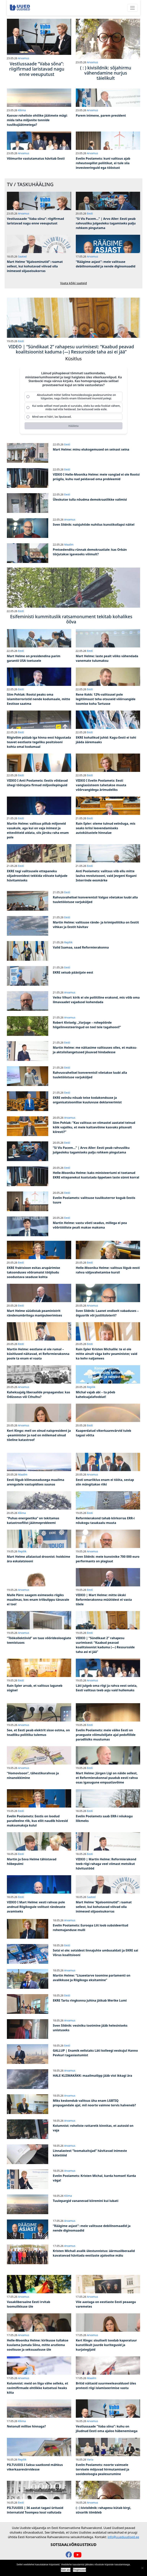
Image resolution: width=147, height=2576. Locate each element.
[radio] (73, 397)
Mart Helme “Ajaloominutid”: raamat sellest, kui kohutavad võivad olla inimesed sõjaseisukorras (35, 266)
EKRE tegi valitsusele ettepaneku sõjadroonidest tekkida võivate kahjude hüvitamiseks (37, 877)
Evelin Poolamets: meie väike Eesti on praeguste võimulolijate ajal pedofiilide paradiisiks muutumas (106, 1736)
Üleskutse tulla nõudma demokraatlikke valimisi (90, 501)
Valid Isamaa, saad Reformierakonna (81, 949)
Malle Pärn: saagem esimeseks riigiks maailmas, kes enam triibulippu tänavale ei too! (38, 1601)
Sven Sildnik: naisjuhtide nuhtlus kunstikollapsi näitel (93, 526)
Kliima (22, 110)
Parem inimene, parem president (101, 115)
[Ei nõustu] (142, 2568)
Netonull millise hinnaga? (26, 2428)
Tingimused (79, 2569)
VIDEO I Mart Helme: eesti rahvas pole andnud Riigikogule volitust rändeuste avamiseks (36, 1908)
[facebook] (69, 2557)
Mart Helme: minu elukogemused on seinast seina (91, 451)
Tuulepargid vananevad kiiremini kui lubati (85, 2202)
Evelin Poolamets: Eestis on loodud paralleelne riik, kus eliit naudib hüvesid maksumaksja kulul (37, 1822)
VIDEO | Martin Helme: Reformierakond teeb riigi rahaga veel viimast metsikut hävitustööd (106, 1865)
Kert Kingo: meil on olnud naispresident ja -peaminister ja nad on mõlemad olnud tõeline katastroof (39, 1436)
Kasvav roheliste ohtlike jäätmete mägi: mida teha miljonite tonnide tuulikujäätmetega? (37, 120)
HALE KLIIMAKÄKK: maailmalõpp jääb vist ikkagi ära (92, 2077)
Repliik (68, 944)
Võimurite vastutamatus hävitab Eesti (36, 158)
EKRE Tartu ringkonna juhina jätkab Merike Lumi (90, 2002)
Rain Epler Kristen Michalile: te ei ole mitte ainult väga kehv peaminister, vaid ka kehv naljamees (106, 1355)
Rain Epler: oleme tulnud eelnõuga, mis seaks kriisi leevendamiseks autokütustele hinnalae (105, 829)
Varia (90, 2461)
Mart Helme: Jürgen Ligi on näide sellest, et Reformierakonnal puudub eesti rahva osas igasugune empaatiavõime (107, 1779)
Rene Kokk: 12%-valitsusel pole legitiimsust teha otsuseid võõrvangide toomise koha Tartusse (106, 700)
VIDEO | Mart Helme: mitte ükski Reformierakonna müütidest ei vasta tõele (104, 1601)
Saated (22, 256)
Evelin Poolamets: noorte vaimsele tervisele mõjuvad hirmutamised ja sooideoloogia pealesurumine (102, 2471)
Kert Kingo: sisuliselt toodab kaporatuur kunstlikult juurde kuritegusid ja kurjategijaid (106, 2346)
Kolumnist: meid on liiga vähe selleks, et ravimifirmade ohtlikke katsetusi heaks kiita (37, 2389)
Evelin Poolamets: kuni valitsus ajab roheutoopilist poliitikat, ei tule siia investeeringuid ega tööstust (103, 163)
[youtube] (77, 2556)
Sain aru (65, 2569)
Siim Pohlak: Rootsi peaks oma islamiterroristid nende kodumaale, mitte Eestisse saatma (38, 700)
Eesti (90, 213)
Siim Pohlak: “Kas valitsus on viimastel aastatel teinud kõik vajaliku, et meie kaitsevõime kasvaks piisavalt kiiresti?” (94, 1128)
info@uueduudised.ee (123, 2538)
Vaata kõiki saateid (73, 283)
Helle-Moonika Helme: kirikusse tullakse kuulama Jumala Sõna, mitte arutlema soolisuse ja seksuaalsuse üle (37, 2346)
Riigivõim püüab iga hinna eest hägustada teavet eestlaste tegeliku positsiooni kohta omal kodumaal (39, 743)
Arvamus (23, 58)
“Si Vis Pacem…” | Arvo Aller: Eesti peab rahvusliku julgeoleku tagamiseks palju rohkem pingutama (106, 223)
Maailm (69, 546)
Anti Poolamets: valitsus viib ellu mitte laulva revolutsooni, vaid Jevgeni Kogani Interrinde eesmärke (106, 877)
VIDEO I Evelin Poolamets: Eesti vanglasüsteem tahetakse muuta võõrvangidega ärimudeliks (101, 786)
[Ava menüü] (132, 8)
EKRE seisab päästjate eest (73, 974)
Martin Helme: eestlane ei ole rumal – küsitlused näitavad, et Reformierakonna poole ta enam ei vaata (38, 1355)
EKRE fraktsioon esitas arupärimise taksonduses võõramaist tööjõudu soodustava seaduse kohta (33, 1274)
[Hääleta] (73, 427)
